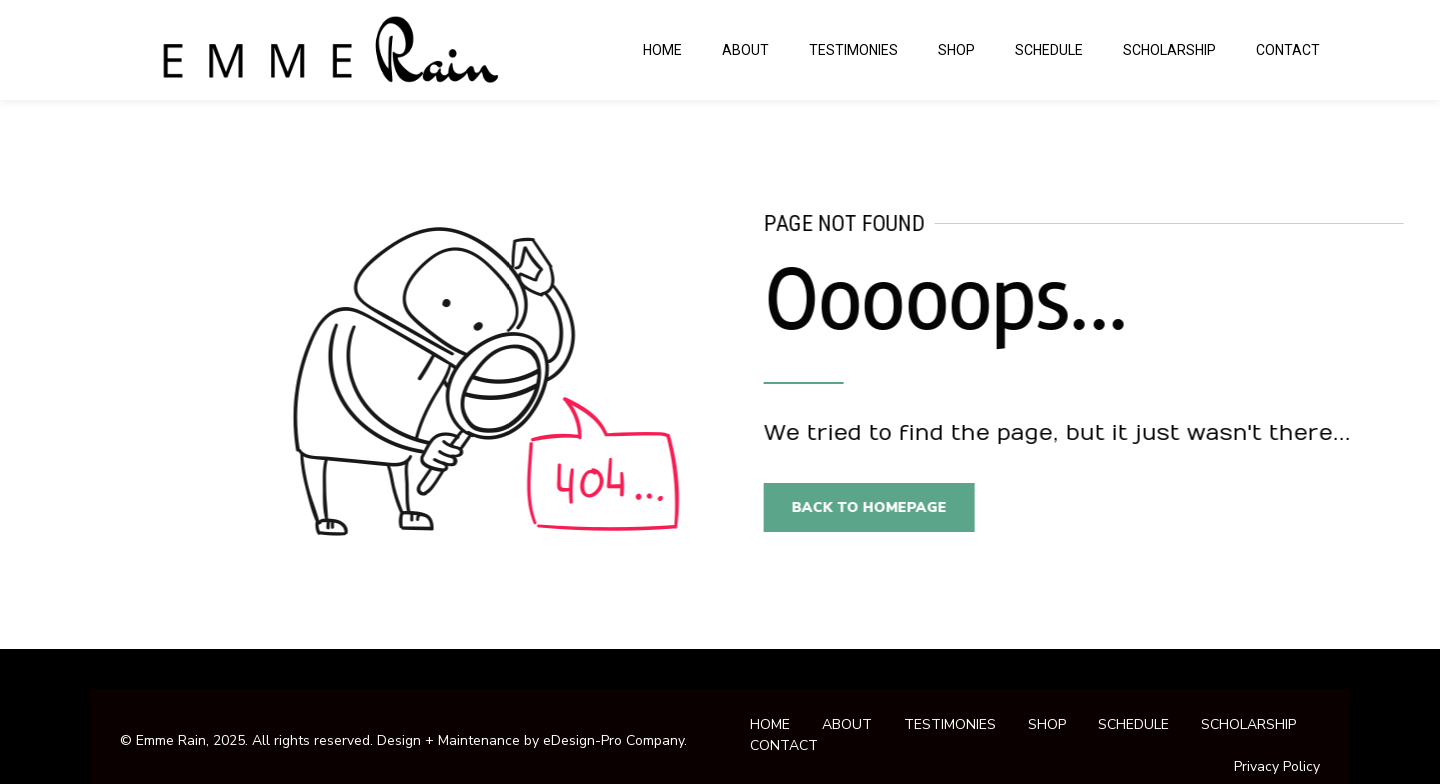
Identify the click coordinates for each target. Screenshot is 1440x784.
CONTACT (1288, 50)
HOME (662, 50)
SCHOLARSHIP (1169, 50)
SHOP (956, 50)
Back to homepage (879, 507)
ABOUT (745, 50)
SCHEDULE (1049, 50)
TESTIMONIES (853, 50)
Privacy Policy (1277, 766)
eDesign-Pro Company (613, 740)
